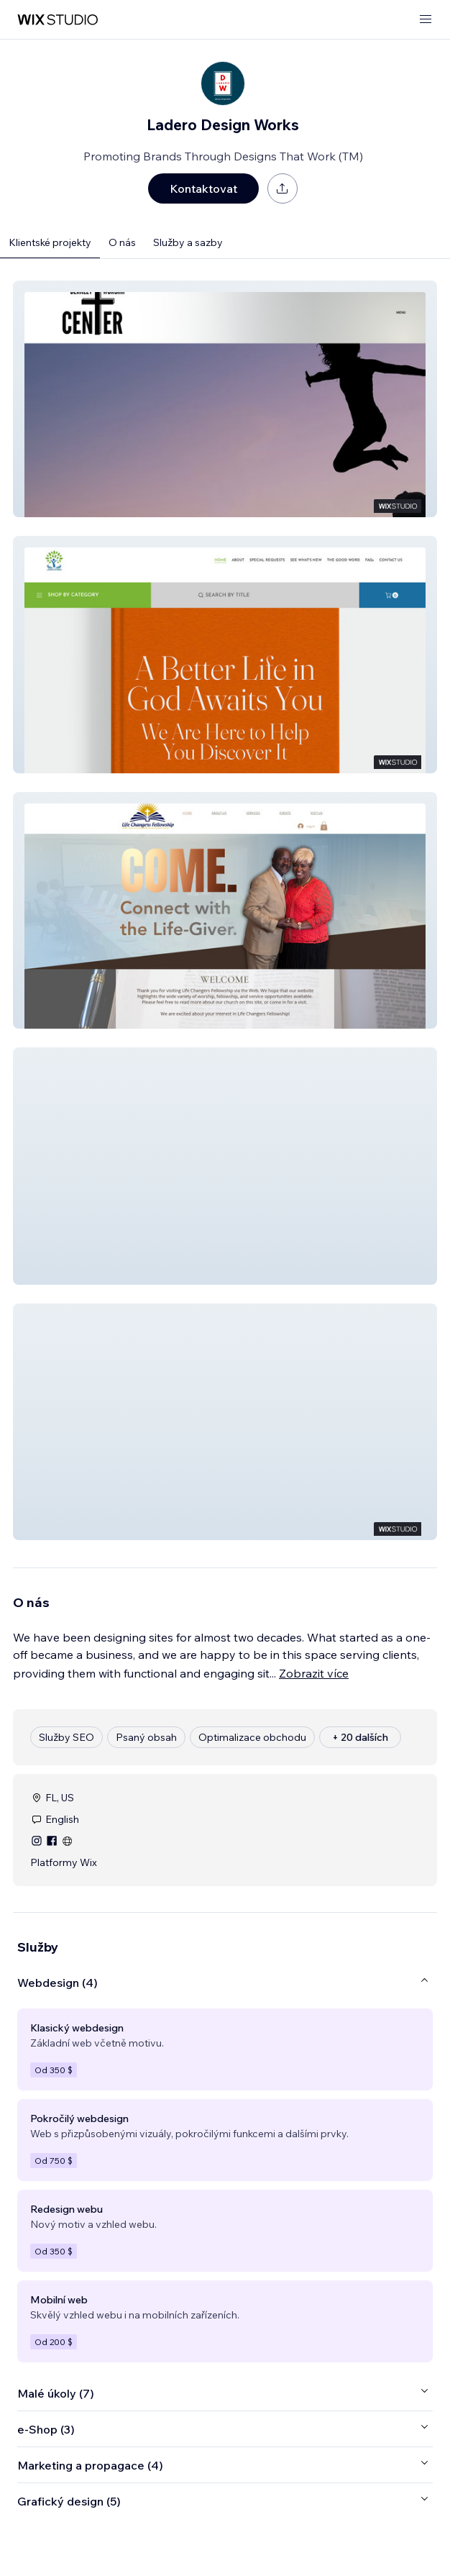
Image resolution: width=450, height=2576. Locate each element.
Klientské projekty (50, 242)
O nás (122, 242)
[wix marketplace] (57, 20)
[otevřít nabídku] (425, 19)
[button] (225, 399)
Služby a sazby (188, 242)
